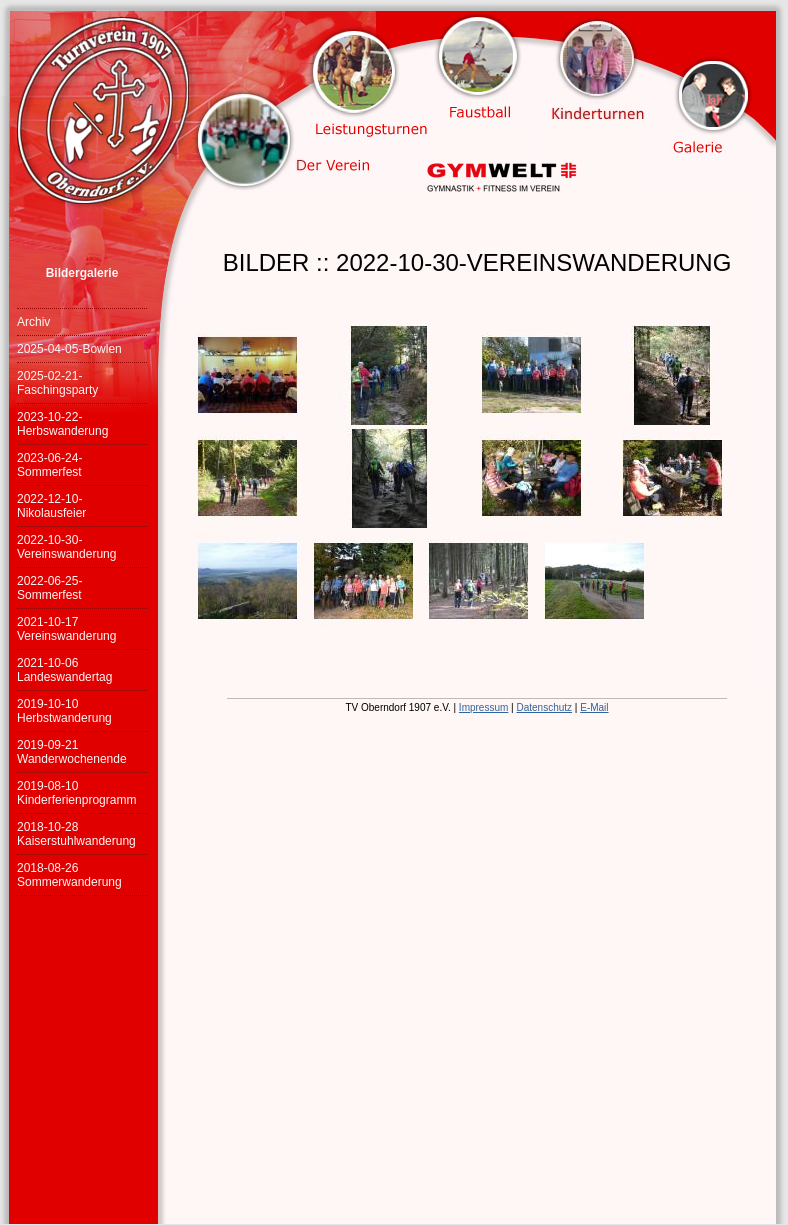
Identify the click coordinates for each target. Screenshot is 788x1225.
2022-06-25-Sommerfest (49, 588)
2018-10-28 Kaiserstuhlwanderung (76, 834)
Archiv (33, 322)
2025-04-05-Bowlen (69, 349)
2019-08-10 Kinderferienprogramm (76, 793)
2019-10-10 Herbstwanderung (64, 711)
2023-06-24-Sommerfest (49, 465)
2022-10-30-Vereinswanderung (66, 547)
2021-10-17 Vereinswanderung (66, 629)
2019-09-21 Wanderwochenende (72, 752)
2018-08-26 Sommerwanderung (69, 875)
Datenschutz (544, 707)
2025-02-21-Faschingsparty (57, 383)
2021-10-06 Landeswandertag (64, 670)
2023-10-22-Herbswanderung (62, 424)
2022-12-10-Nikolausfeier (51, 506)
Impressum (483, 707)
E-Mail (594, 707)
